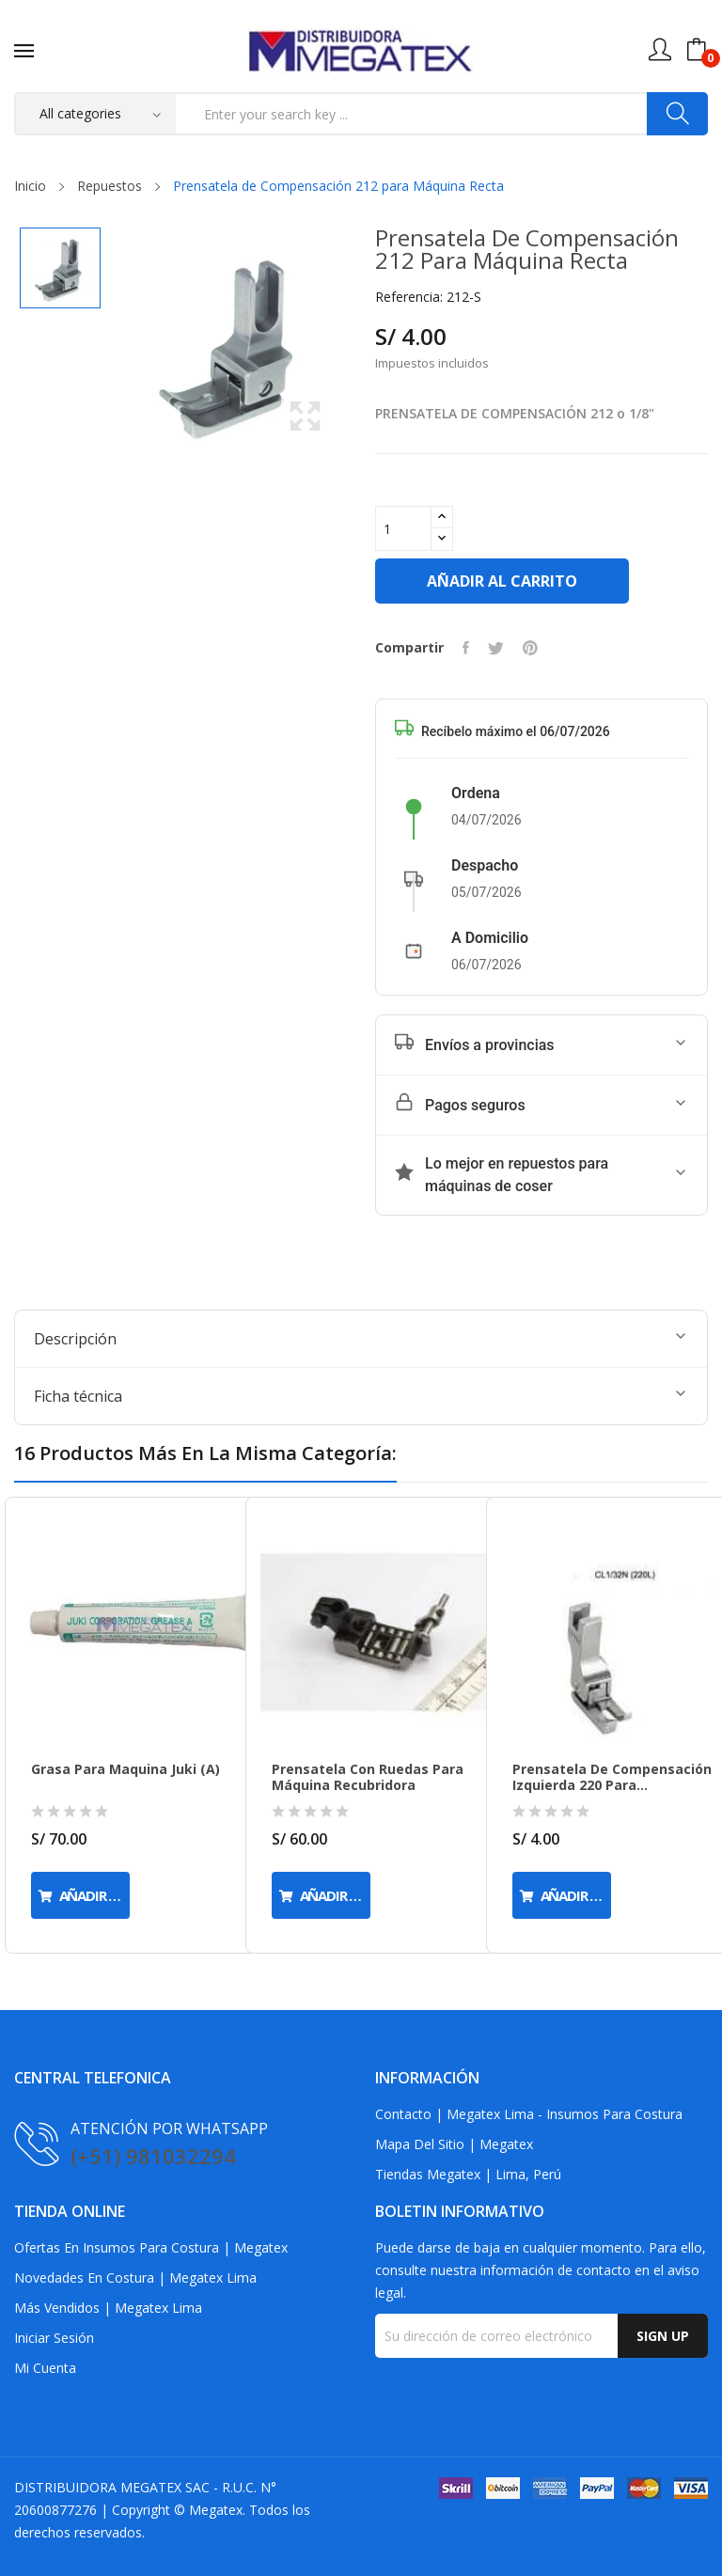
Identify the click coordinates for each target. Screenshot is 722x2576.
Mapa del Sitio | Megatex (448, 2143)
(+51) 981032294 (149, 2154)
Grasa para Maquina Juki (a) (120, 1768)
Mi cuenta (44, 2367)
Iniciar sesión (53, 2337)
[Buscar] (677, 113)
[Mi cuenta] (660, 49)
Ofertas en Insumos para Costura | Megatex (143, 2246)
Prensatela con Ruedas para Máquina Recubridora (361, 1776)
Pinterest (525, 647)
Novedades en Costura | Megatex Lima (128, 2277)
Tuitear (490, 647)
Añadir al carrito (504, 580)
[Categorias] (96, 114)
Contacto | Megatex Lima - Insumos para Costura (519, 2113)
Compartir (460, 647)
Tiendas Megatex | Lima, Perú (462, 2173)
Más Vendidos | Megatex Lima (102, 2307)
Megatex (204, 2509)
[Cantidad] (403, 527)
